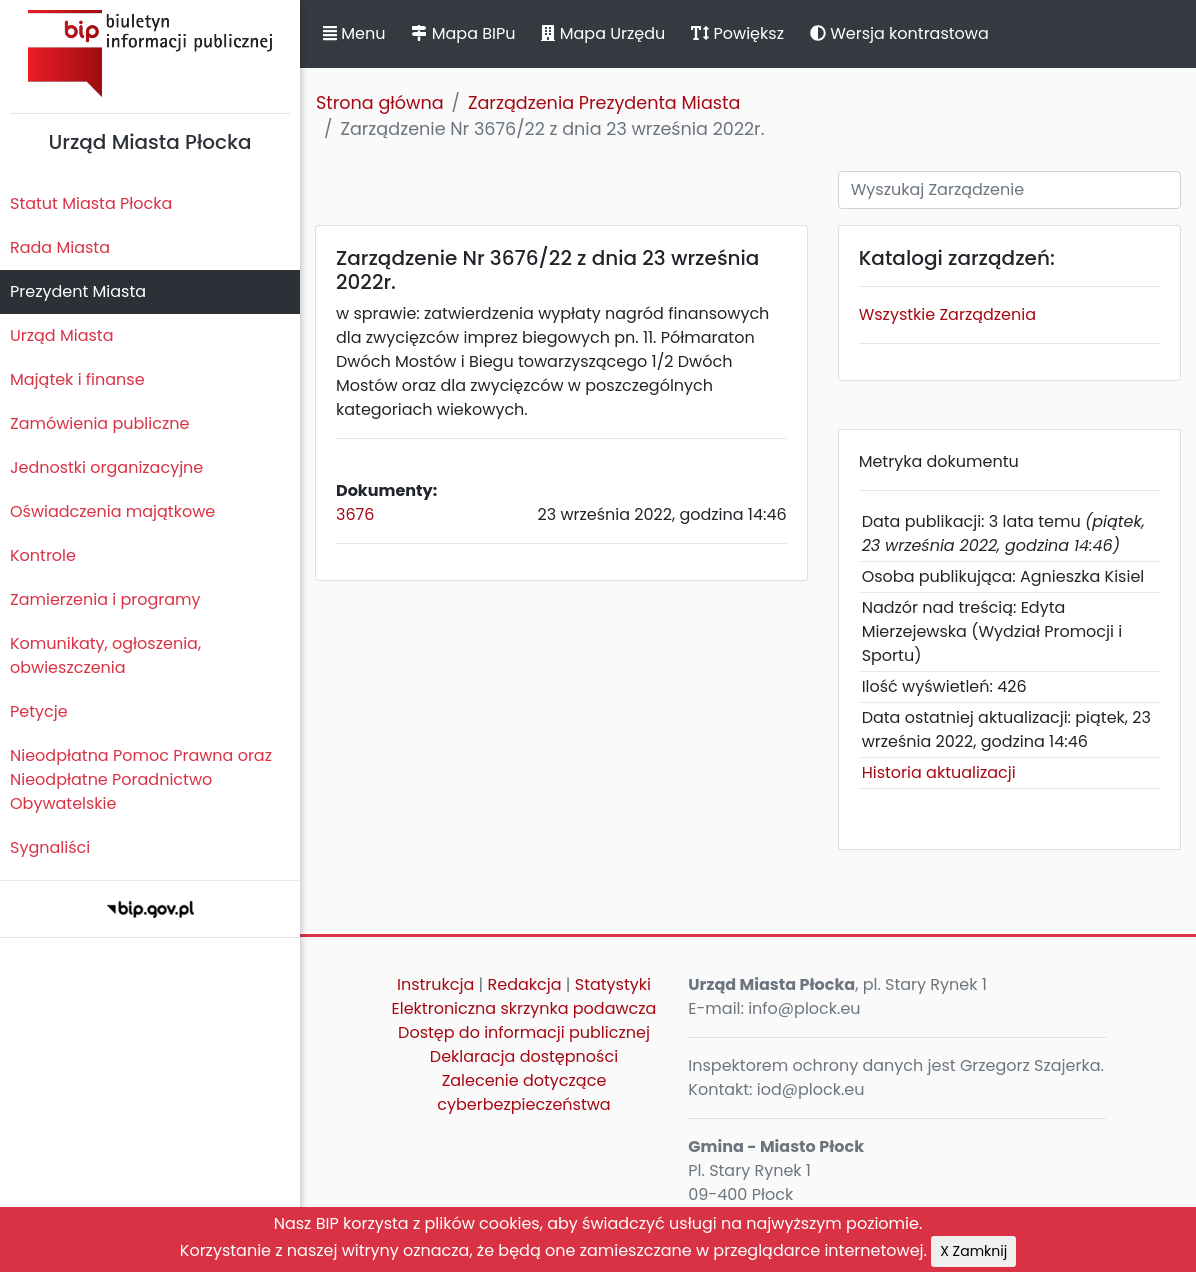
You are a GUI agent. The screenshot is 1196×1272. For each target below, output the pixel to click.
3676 (355, 514)
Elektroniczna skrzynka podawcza (524, 1008)
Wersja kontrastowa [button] (899, 33)
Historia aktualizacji (939, 772)
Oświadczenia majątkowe (112, 511)
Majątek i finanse (77, 379)
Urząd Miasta (61, 335)
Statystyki (613, 984)
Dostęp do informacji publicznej (524, 1032)
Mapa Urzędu (603, 33)
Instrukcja (435, 984)
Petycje (39, 711)
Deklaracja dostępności (524, 1056)
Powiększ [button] (737, 33)
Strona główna (380, 103)
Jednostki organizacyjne (106, 467)
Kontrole (43, 555)
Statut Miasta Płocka (91, 203)
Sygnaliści (50, 847)
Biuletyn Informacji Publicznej (150, 53)
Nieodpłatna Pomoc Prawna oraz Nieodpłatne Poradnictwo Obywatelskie (141, 779)
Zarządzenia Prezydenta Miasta (604, 103)
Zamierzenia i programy (105, 599)
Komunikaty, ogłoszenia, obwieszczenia (105, 655)
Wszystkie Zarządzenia (947, 314)
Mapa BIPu (463, 33)
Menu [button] (354, 33)
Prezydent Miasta (78, 291)
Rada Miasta (60, 247)
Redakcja (525, 984)
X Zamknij (973, 1251)
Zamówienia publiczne (99, 423)
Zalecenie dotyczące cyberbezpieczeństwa (523, 1092)
